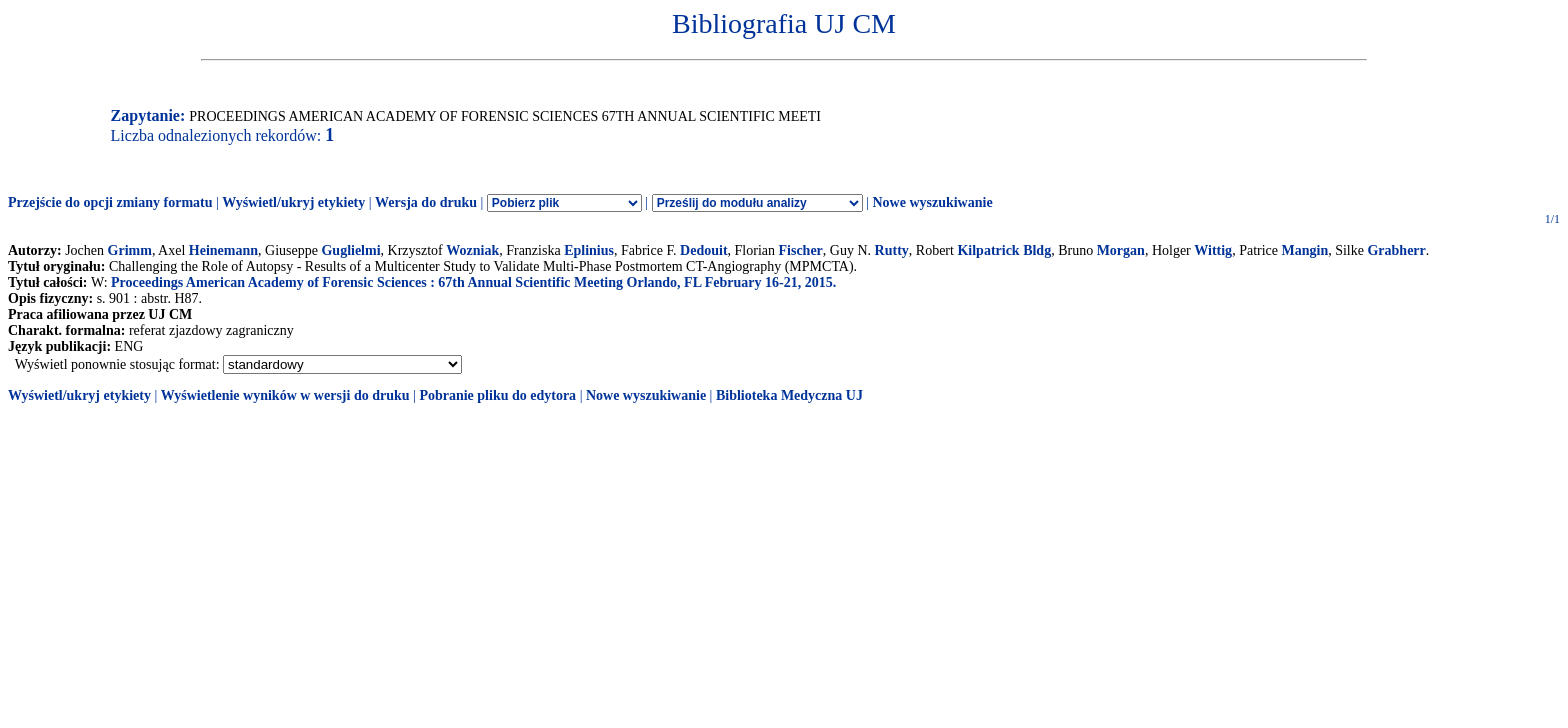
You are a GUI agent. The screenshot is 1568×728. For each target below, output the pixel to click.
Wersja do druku (426, 202)
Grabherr (1396, 250)
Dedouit (703, 250)
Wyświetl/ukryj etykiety (293, 202)
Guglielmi (350, 250)
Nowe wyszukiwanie (932, 202)
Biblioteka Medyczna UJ (789, 395)
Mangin (1305, 250)
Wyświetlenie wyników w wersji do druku (285, 395)
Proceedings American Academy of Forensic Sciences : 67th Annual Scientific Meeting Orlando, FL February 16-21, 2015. (473, 282)
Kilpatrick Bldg (1004, 250)
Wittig (1213, 250)
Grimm (130, 250)
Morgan (1121, 250)
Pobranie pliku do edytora (497, 395)
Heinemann (223, 250)
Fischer (801, 250)
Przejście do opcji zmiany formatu (110, 202)
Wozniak (472, 250)
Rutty (892, 250)
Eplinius (589, 250)
